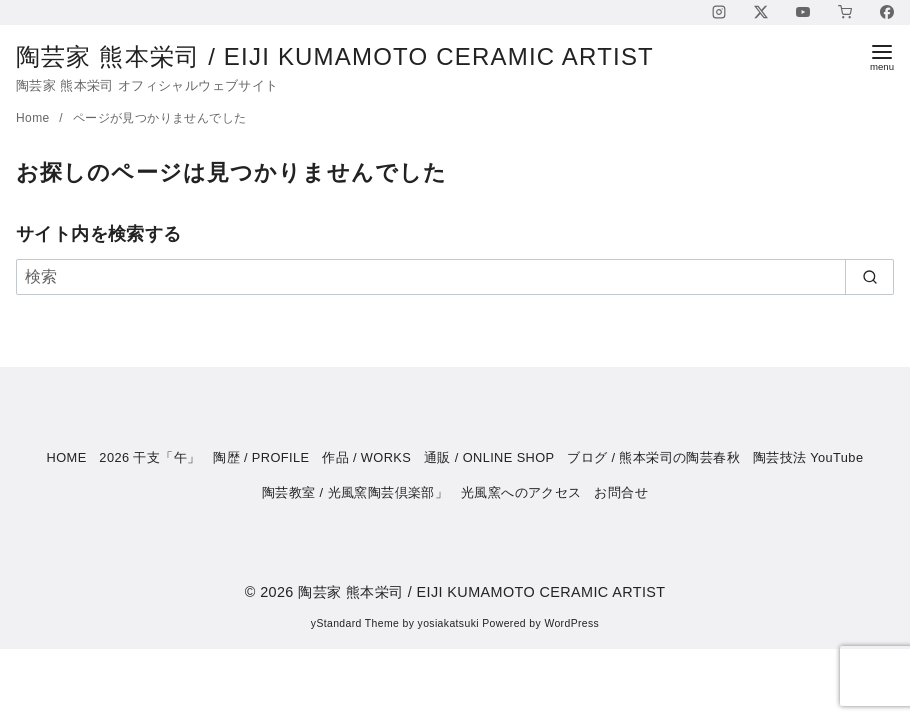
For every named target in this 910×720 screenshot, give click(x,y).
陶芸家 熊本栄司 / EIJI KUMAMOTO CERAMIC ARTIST (351, 56)
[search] (869, 277)
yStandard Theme (355, 623)
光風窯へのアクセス (521, 492)
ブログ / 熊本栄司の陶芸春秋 (653, 457)
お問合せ (621, 492)
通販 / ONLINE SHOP (489, 457)
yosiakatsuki (448, 623)
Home (34, 118)
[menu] (882, 56)
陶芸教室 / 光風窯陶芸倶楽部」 (355, 492)
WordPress (571, 623)
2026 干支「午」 (149, 457)
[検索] (455, 277)
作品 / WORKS (366, 457)
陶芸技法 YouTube (808, 457)
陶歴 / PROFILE (261, 457)
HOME (67, 457)
